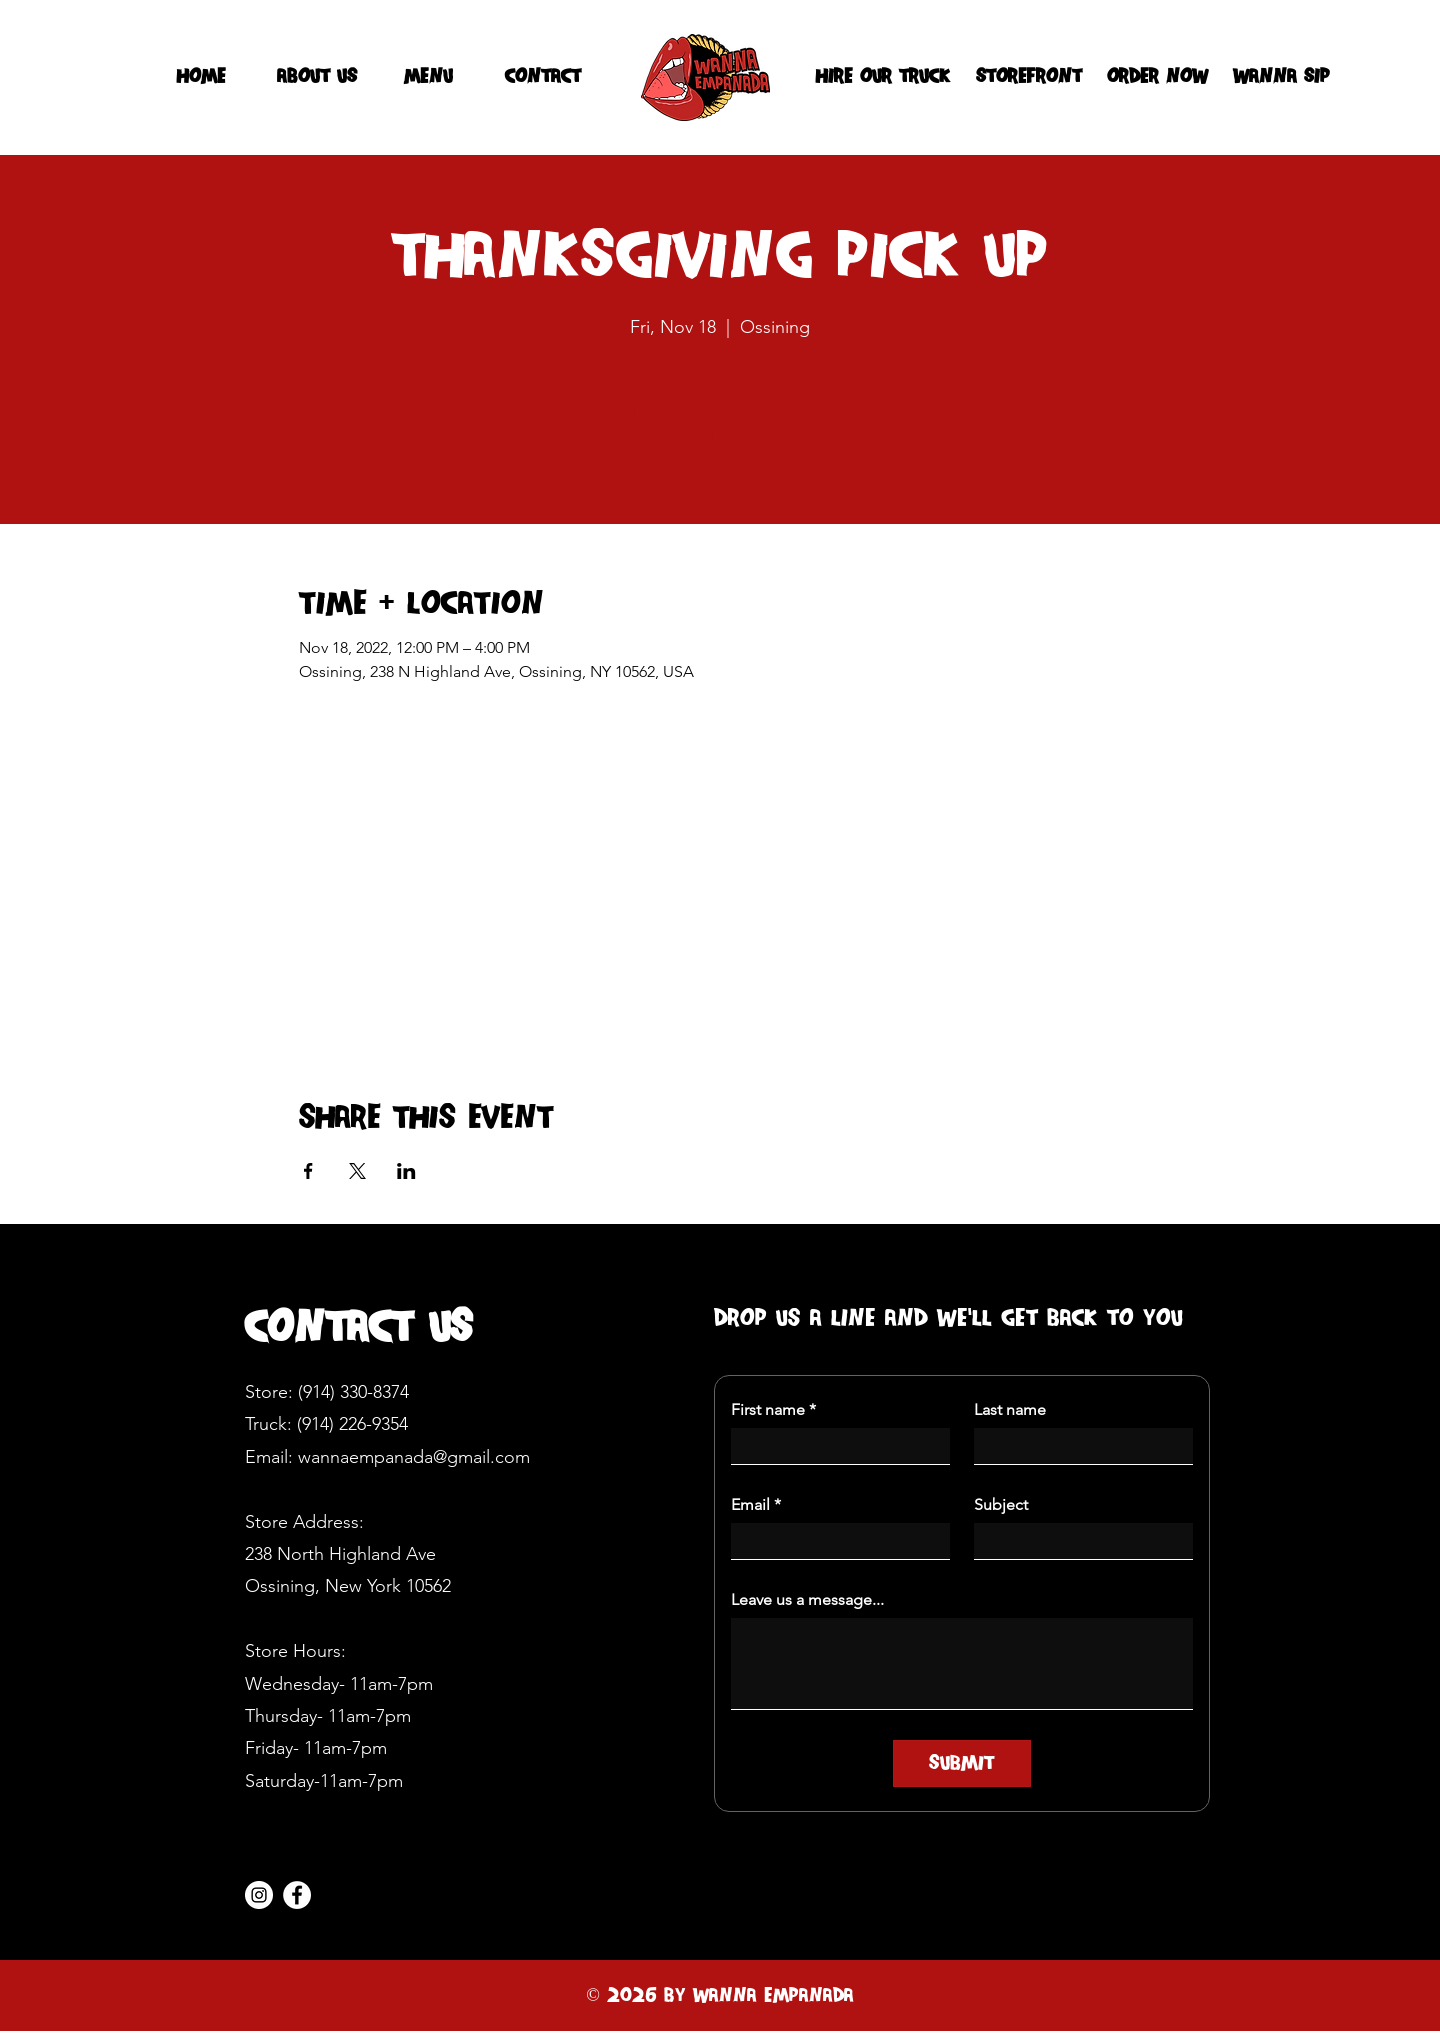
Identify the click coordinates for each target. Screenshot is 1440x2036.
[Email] (834, 1541)
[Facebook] (297, 1895)
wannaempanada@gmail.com (414, 1457)
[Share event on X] (357, 1171)
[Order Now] (1157, 77)
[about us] (317, 77)
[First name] (834, 1446)
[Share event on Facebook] (308, 1171)
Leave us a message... (807, 1599)
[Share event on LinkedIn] (406, 1171)
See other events (720, 437)
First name (773, 1410)
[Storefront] (1029, 77)
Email (756, 1505)
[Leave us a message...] (962, 1663)
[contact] (542, 77)
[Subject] (1077, 1541)
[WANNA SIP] (1281, 77)
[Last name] (1077, 1446)
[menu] (428, 77)
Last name (1010, 1409)
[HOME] (201, 77)
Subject (1001, 1504)
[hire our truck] (882, 77)
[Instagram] (259, 1895)
